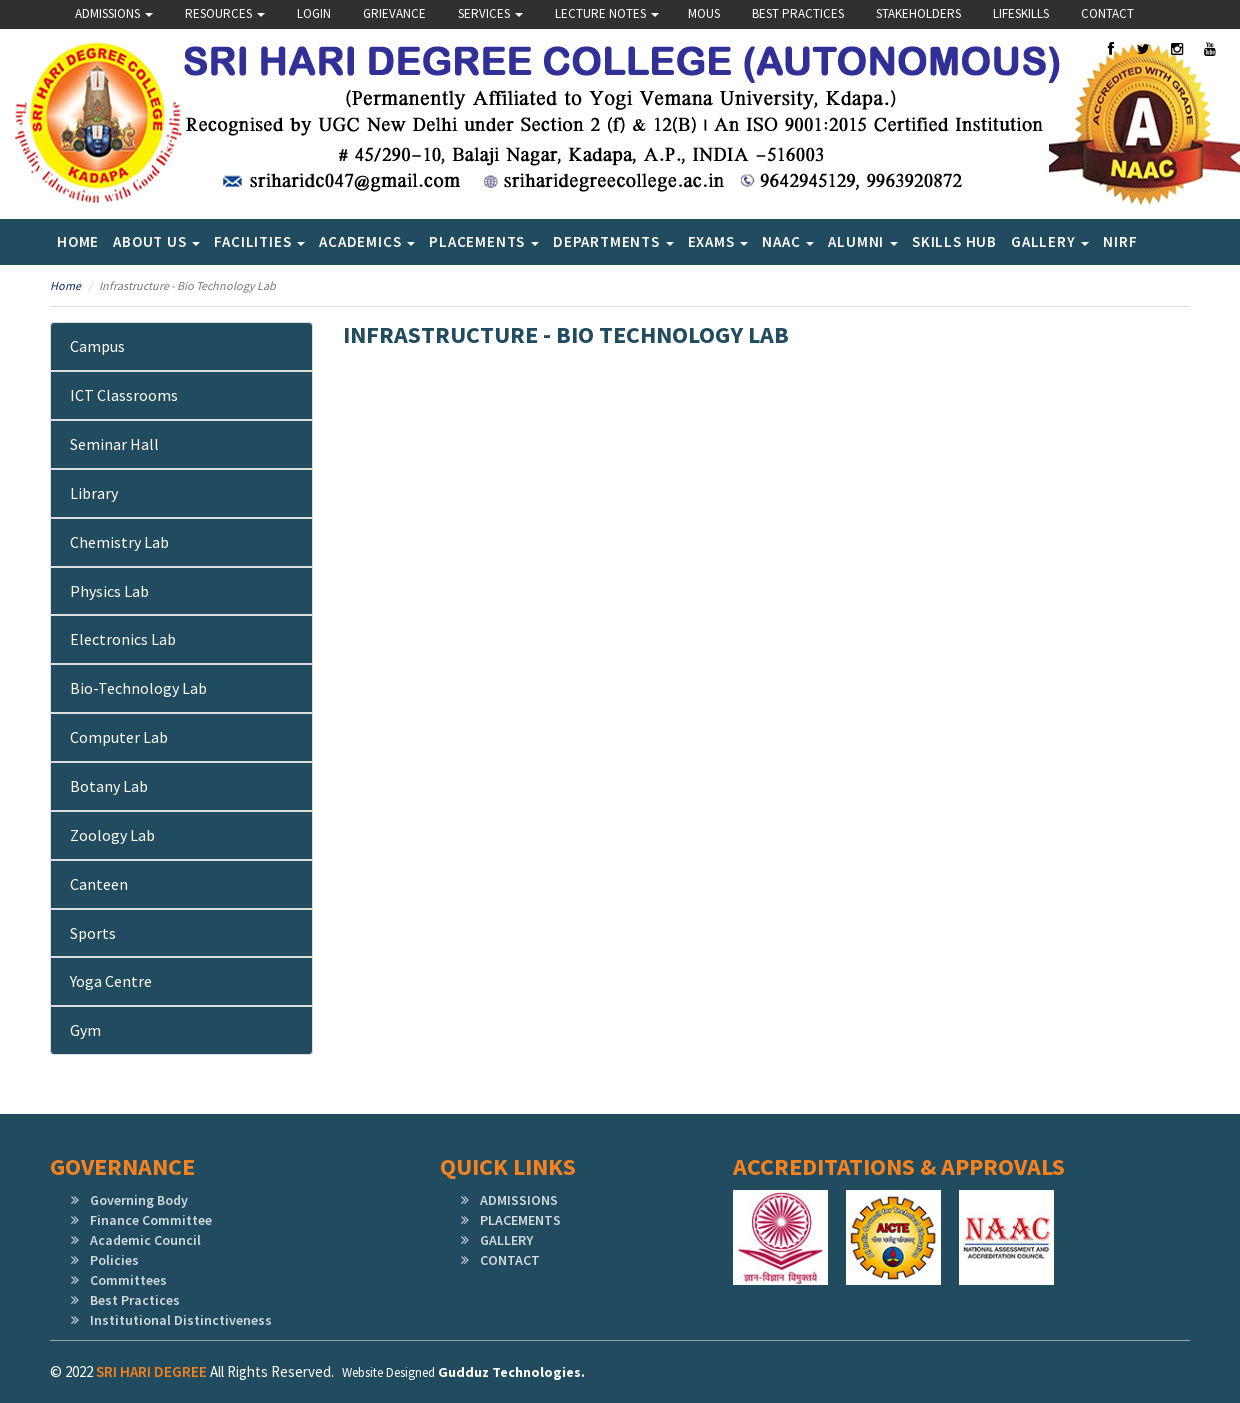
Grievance (394, 13)
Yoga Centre (111, 981)
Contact (1107, 13)
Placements (484, 241)
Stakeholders (918, 13)
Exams (718, 241)
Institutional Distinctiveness (181, 1320)
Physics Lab (109, 591)
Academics (367, 241)
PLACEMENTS (520, 1220)
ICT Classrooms (124, 395)
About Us (156, 241)
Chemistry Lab (119, 542)
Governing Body (139, 1200)
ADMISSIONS (519, 1200)
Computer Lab (119, 737)
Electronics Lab (123, 639)
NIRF (1120, 241)
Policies (114, 1260)
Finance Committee (151, 1220)
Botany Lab (109, 786)
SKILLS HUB (954, 241)
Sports (93, 933)
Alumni (863, 241)
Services (490, 13)
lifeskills (1021, 13)
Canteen (99, 884)
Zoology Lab (112, 835)
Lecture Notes (607, 13)
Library (94, 493)
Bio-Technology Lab (138, 688)
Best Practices (798, 13)
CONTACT (510, 1260)
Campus (97, 346)
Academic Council (145, 1240)
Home (78, 241)
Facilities (259, 241)
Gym (85, 1030)
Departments (613, 241)
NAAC (788, 241)
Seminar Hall (114, 444)
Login (314, 13)
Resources (225, 13)
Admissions (114, 13)
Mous (704, 13)
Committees (128, 1280)
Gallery (1050, 241)
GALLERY (506, 1240)
